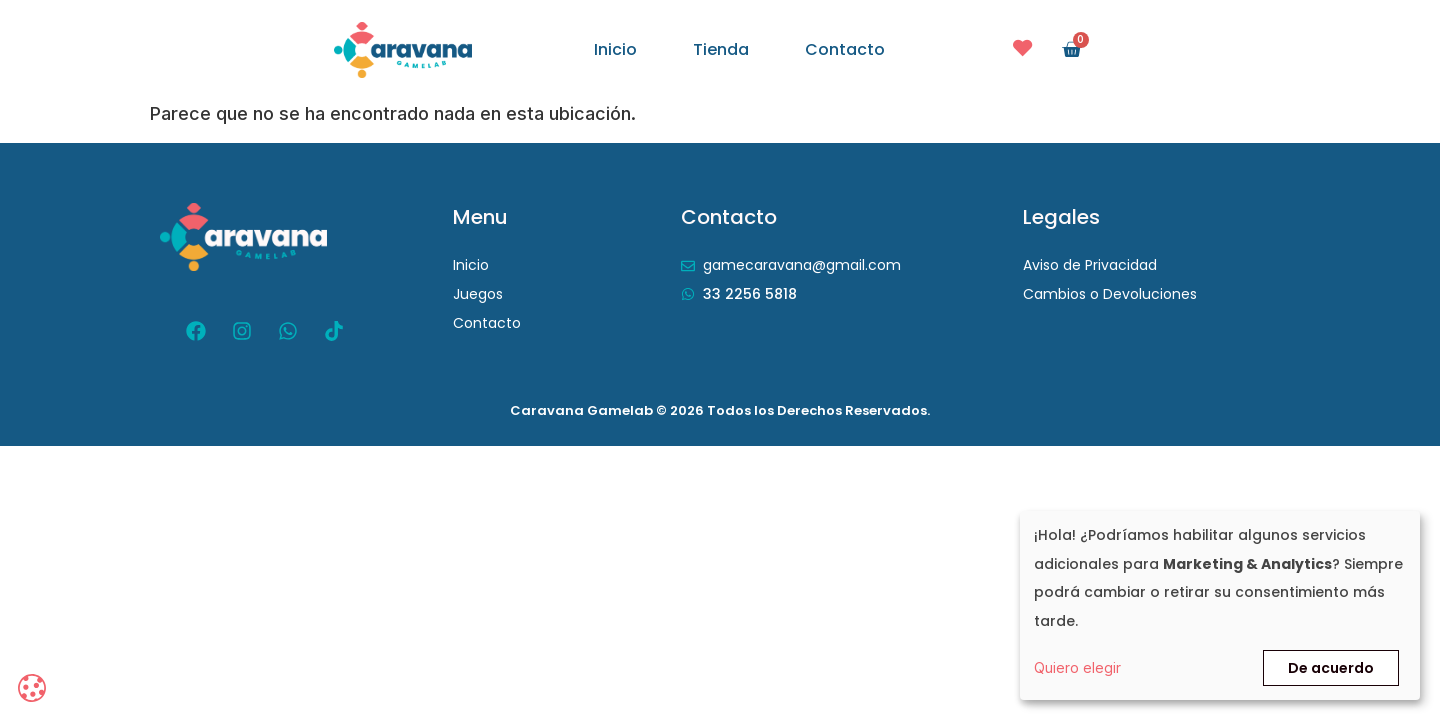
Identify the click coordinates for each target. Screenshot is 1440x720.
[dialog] (1220, 605)
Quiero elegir (1077, 667)
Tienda (721, 50)
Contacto (845, 50)
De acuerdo (1331, 668)
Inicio (615, 50)
